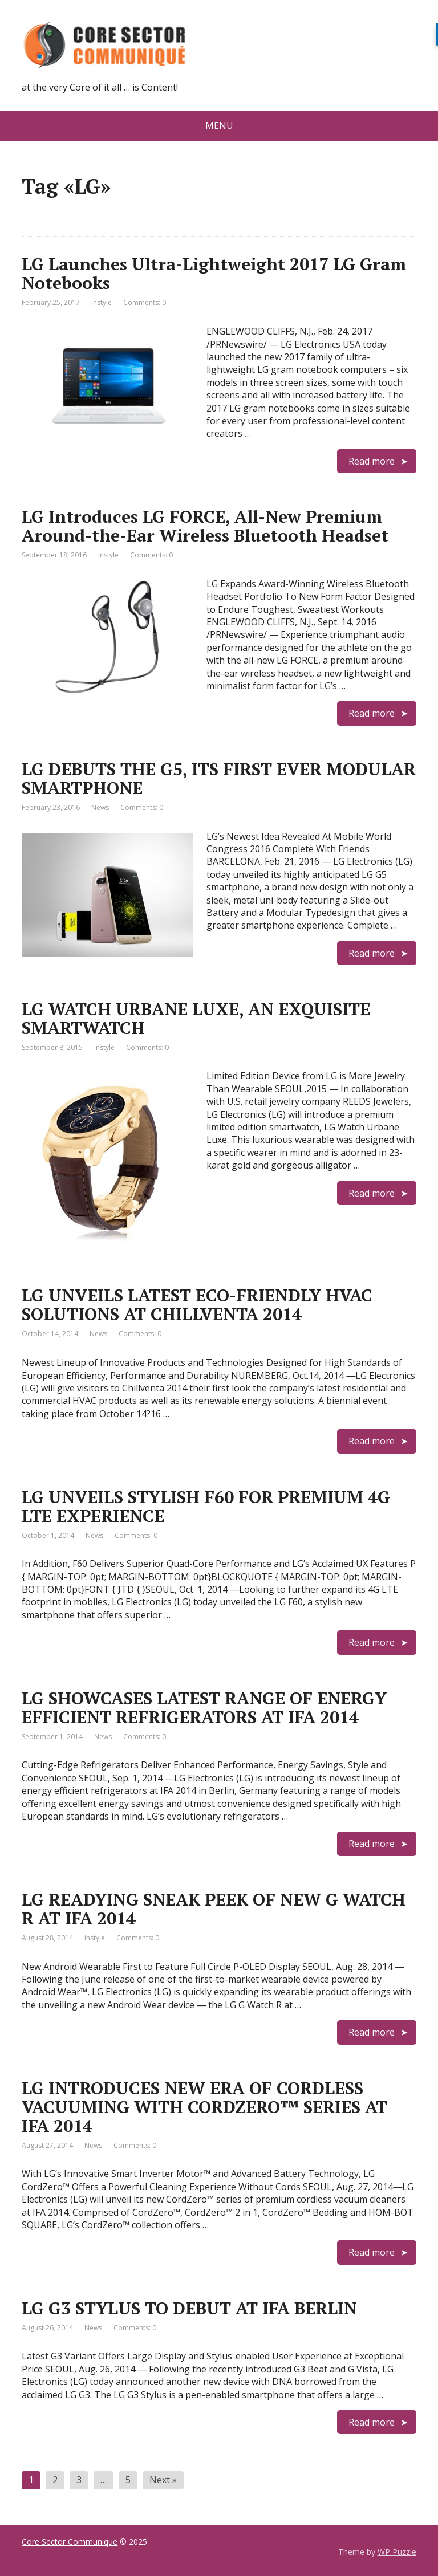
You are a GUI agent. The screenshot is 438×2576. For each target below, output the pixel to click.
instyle (101, 302)
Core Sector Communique (69, 2541)
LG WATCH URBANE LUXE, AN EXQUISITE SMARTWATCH (196, 1018)
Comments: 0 (144, 302)
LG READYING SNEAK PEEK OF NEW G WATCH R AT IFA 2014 (213, 1909)
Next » (163, 2479)
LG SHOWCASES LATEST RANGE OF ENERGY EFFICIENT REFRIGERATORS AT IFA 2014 (204, 1707)
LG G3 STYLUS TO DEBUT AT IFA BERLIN (189, 2308)
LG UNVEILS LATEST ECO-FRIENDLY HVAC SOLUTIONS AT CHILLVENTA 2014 (197, 1304)
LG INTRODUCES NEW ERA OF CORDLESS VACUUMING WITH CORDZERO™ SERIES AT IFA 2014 (204, 2107)
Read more (371, 461)
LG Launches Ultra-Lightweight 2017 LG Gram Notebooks (214, 273)
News (100, 807)
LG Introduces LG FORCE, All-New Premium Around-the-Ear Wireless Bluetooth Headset (205, 526)
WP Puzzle (397, 2551)
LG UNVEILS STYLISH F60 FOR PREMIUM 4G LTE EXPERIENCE (206, 1506)
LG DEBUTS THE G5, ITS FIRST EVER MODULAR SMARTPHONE (219, 778)
